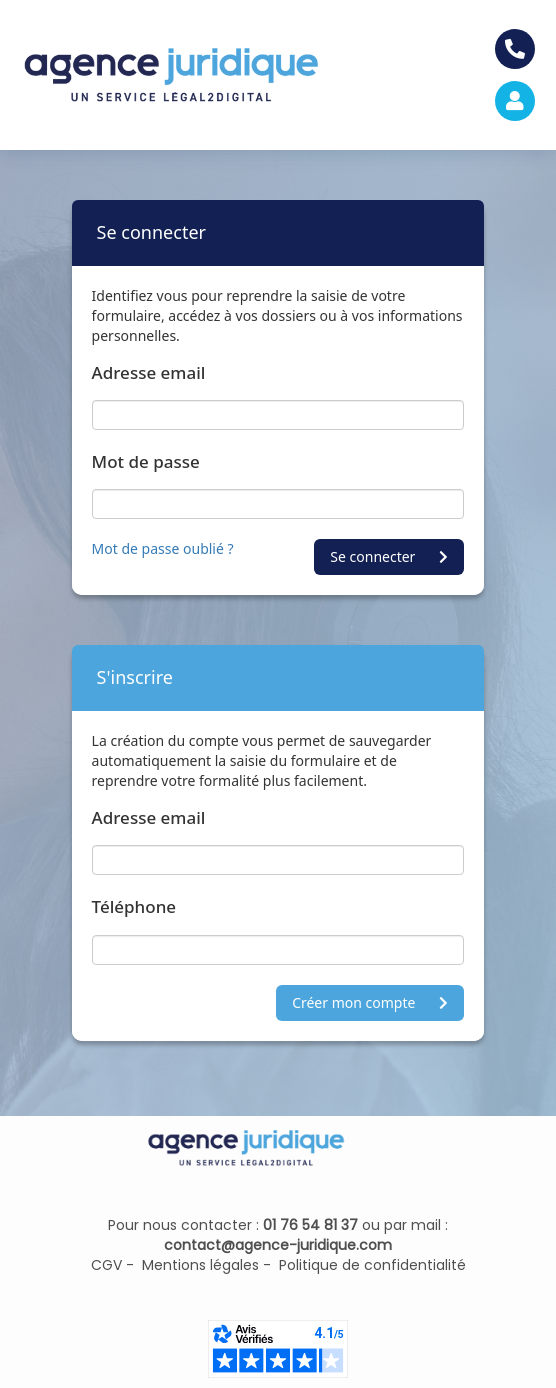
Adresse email (149, 372)
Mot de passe (146, 461)
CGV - (112, 1265)
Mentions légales (196, 1265)
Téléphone (134, 906)
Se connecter (389, 556)
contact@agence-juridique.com (278, 1245)
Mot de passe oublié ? (163, 548)
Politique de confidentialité (368, 1265)
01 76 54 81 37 (310, 1225)
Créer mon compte (370, 1002)
